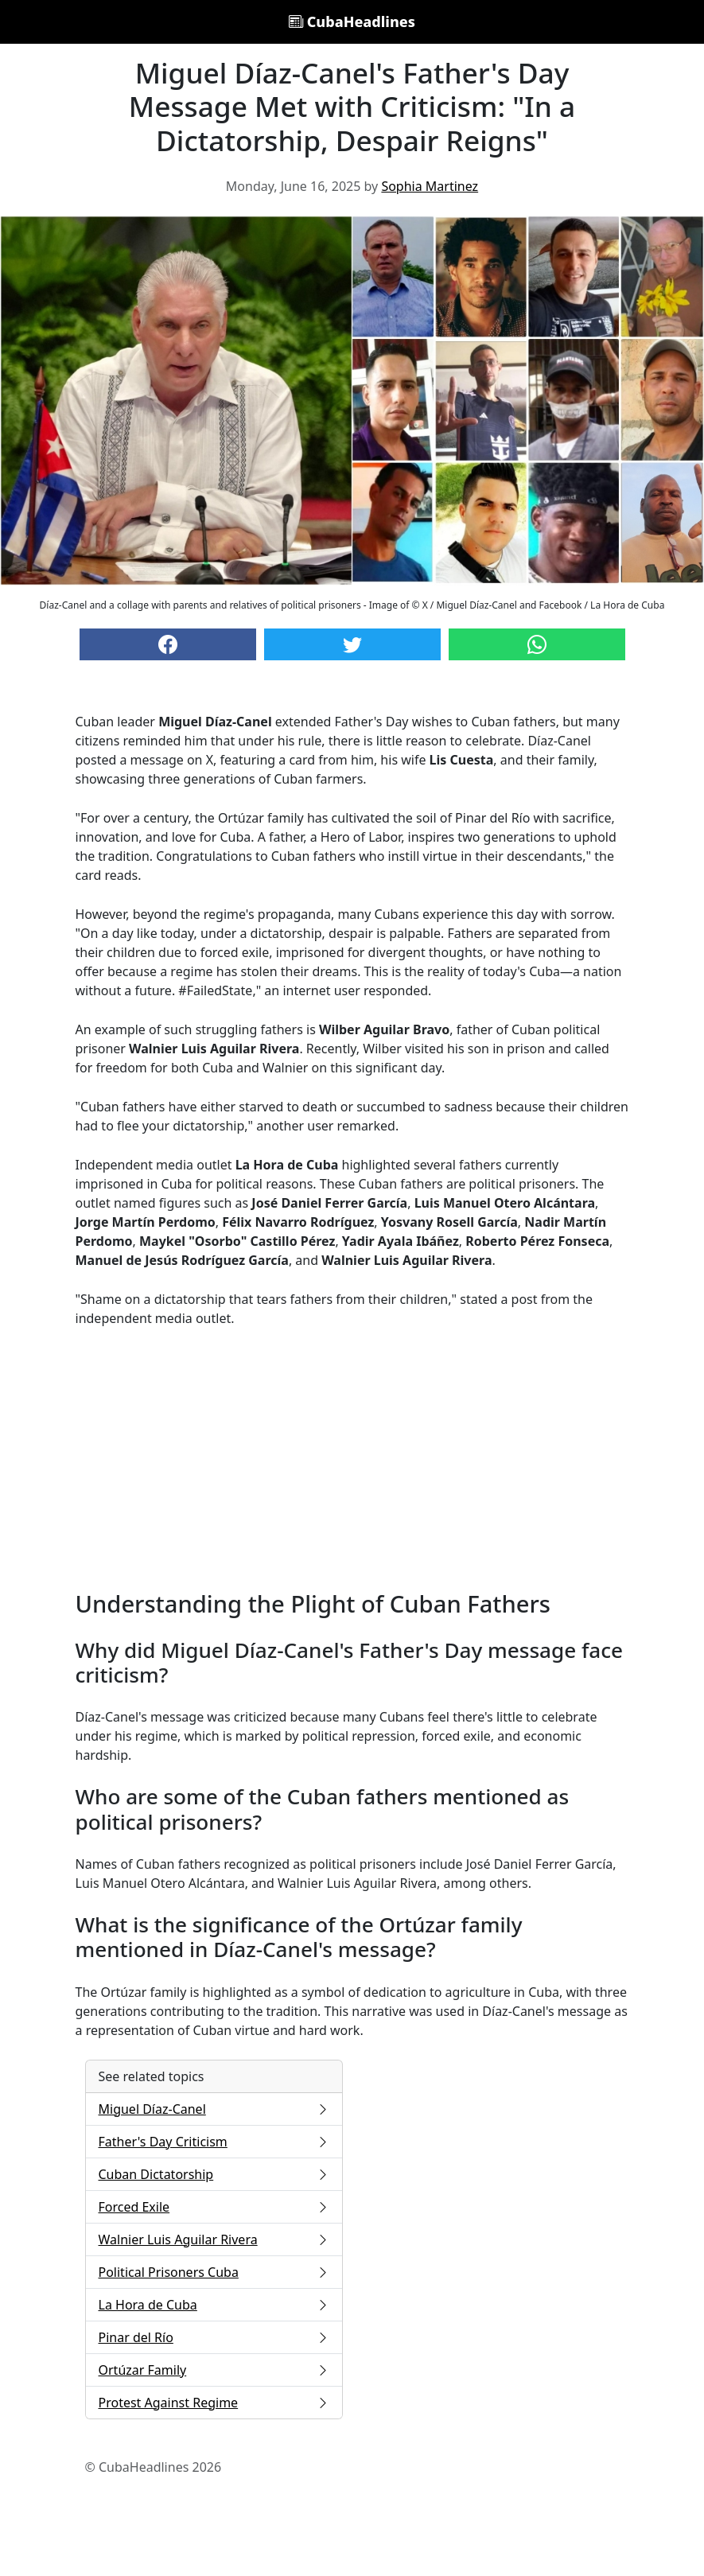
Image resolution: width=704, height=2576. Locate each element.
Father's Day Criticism (214, 2141)
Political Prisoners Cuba (214, 2272)
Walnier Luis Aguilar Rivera (214, 2239)
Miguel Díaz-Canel (214, 2109)
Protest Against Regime (214, 2402)
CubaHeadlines (352, 21)
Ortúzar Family (214, 2369)
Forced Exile (214, 2206)
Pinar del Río (214, 2337)
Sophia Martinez (429, 186)
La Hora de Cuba (214, 2304)
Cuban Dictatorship (214, 2174)
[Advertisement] (352, 1459)
